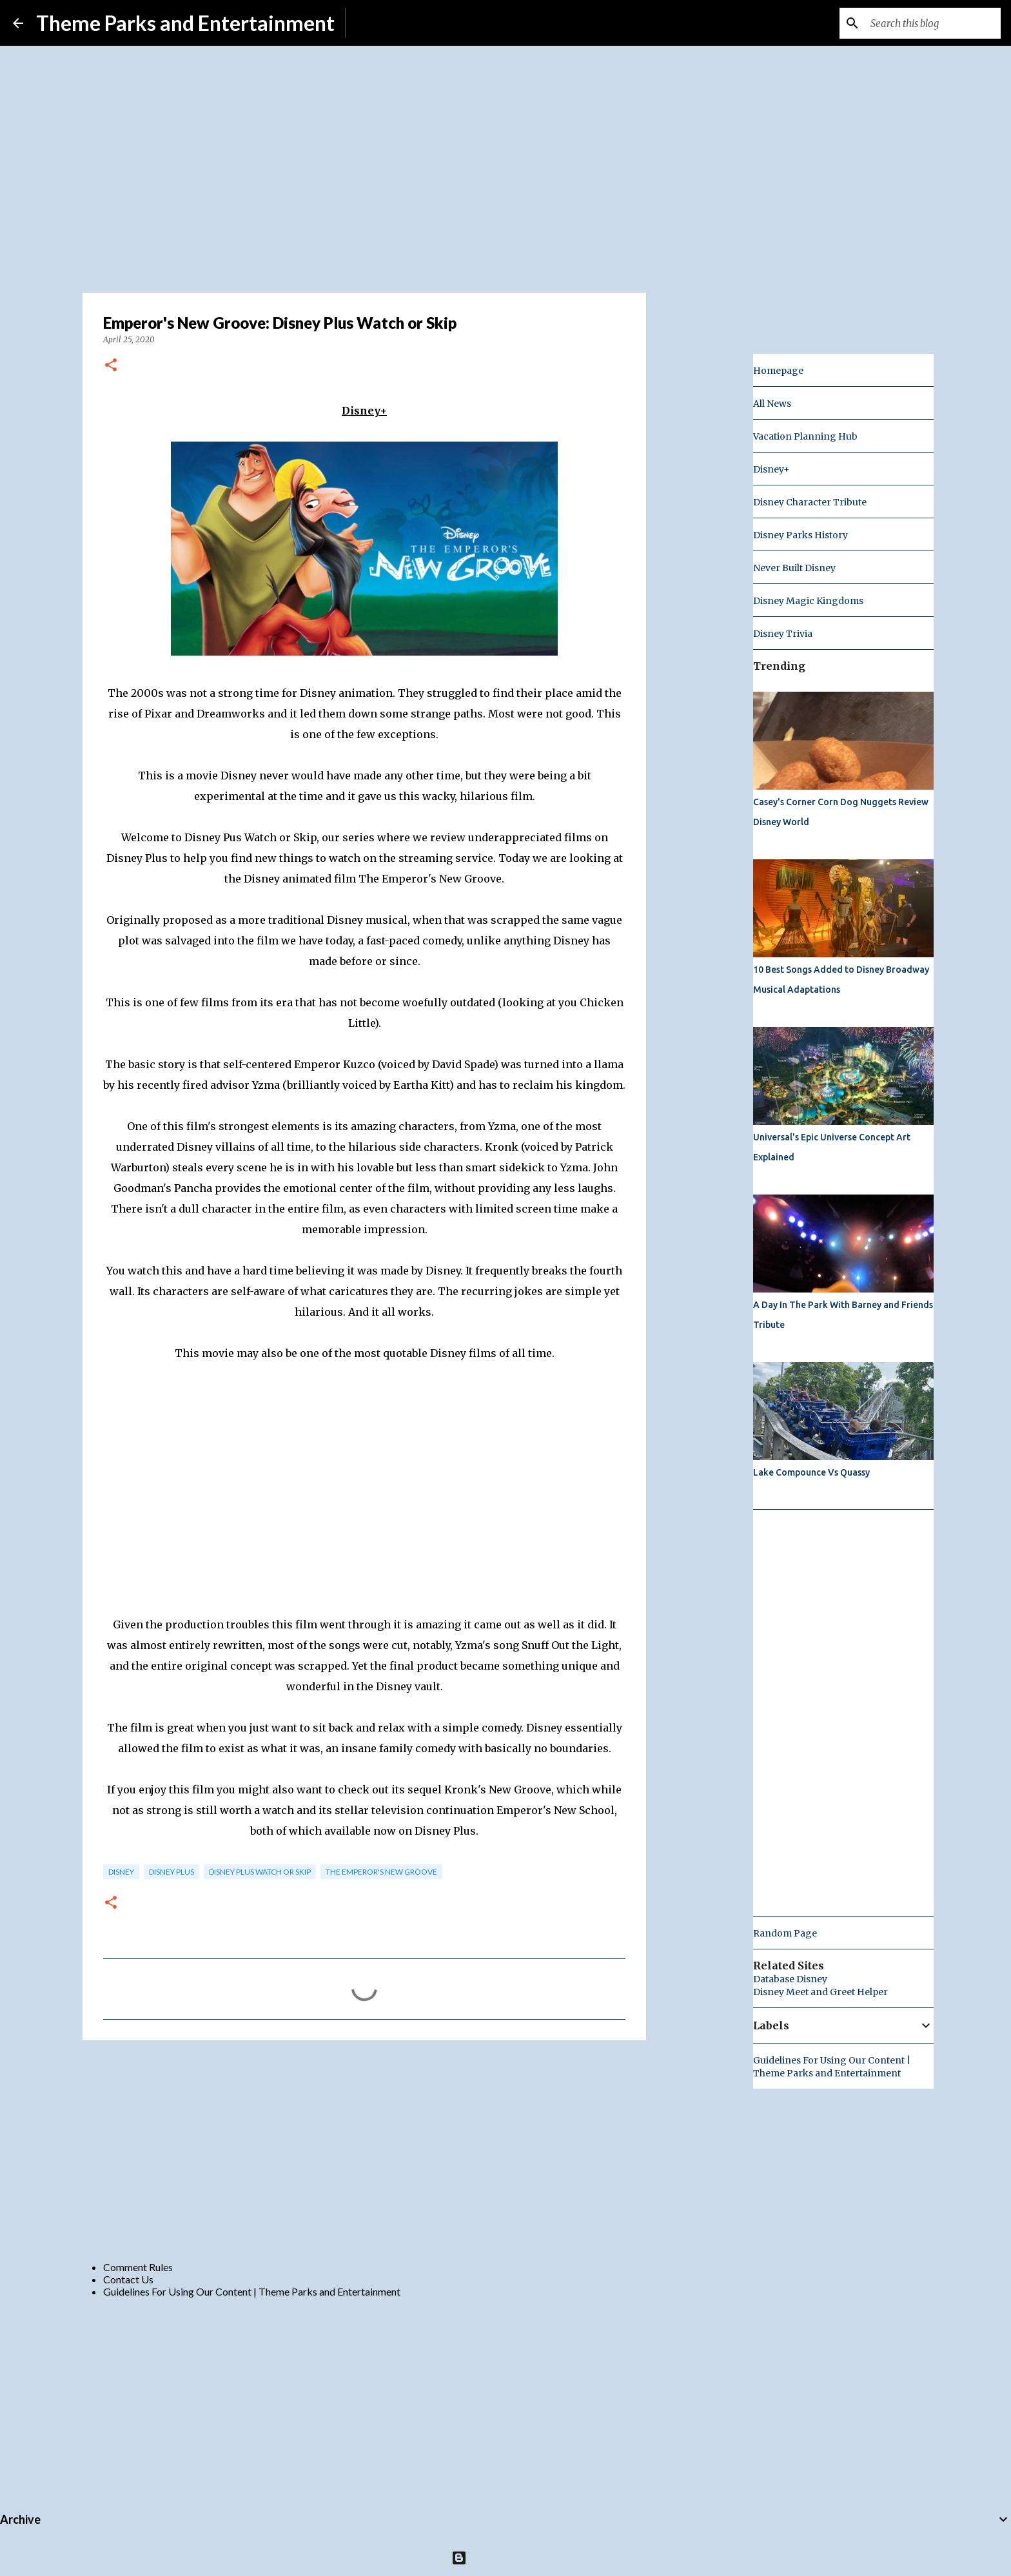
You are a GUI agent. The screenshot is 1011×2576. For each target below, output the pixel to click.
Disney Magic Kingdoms (808, 601)
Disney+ (771, 469)
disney (121, 1872)
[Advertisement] (364, 2150)
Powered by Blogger (505, 2558)
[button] (111, 366)
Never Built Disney (794, 568)
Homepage (778, 370)
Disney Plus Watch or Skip (260, 1872)
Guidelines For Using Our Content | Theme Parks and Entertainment (251, 2291)
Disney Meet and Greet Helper (820, 1992)
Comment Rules (138, 2267)
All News (772, 403)
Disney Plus (171, 1872)
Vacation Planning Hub (805, 436)
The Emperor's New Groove (381, 1872)
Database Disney (790, 1979)
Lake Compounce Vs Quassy (811, 1472)
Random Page (785, 1933)
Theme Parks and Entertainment (185, 22)
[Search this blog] (933, 23)
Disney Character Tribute (810, 502)
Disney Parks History (800, 535)
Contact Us (128, 2279)
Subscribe (377, 23)
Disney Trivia (782, 633)
